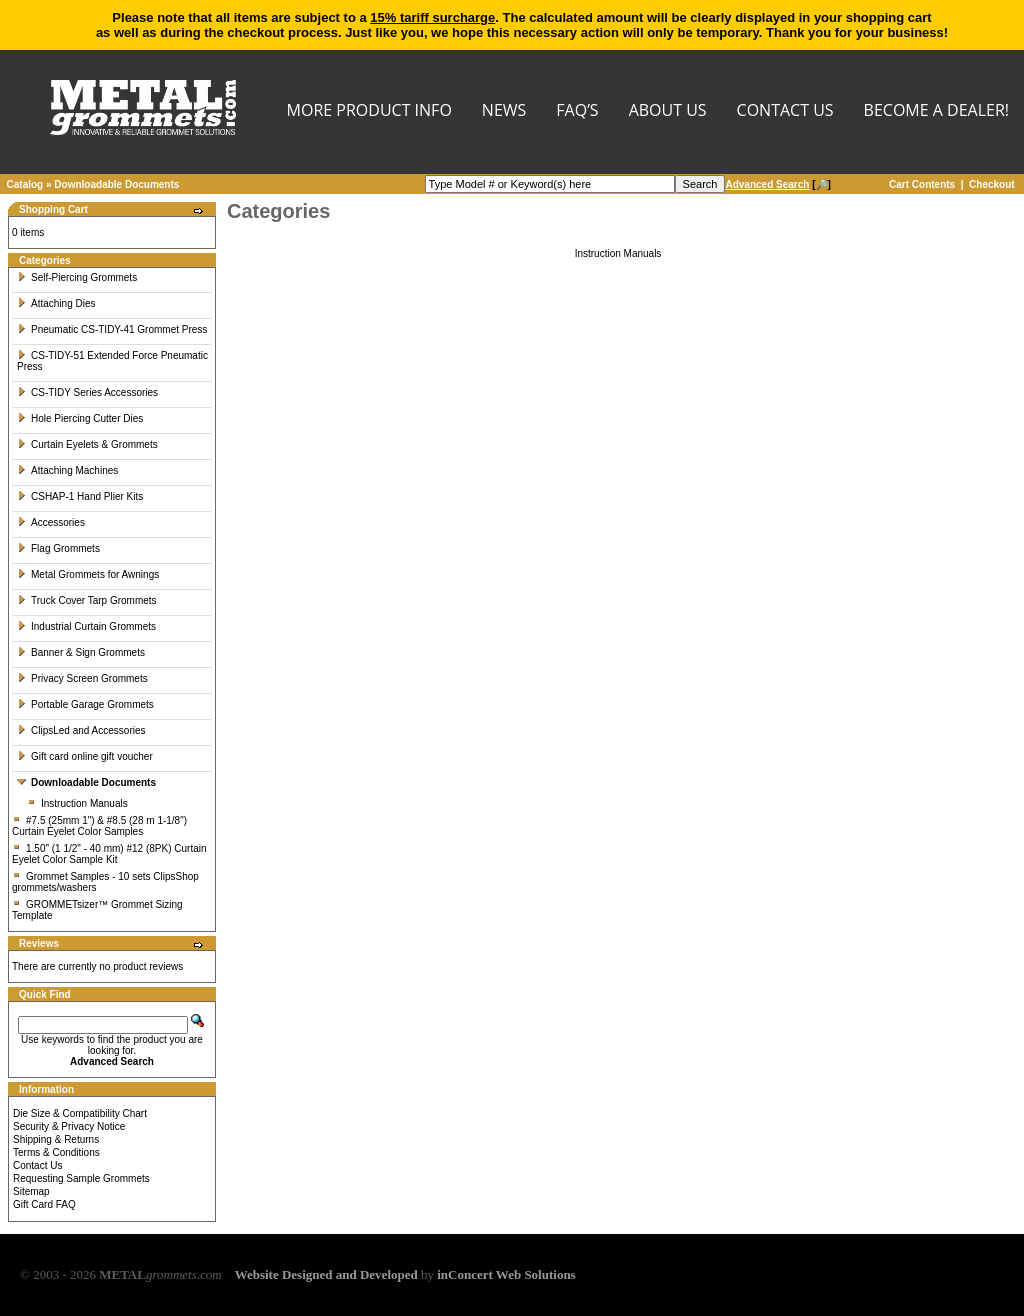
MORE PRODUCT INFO (369, 111)
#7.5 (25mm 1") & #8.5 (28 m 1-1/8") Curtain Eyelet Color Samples (99, 826)
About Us (668, 111)
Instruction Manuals (77, 803)
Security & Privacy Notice (69, 1126)
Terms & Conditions (56, 1152)
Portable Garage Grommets (85, 704)
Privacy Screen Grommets (82, 678)
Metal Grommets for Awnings (88, 574)
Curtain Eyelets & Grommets (87, 444)
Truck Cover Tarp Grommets (87, 600)
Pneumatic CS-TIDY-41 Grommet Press (112, 329)
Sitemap (31, 1191)
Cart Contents (922, 184)
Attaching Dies (56, 303)
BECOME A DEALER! (936, 111)
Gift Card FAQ (44, 1204)
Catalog (25, 184)
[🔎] (777, 184)
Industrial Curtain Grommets (86, 626)
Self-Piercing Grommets (77, 277)
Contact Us (37, 1165)
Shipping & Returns (56, 1139)
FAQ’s (577, 111)
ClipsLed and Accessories (81, 730)
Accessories (51, 522)
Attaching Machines (67, 470)
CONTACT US (785, 111)
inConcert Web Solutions (506, 1274)
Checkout (992, 184)
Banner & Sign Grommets (81, 652)
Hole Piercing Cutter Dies (80, 418)
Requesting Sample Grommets (81, 1178)
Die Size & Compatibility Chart (80, 1113)
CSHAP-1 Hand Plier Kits (80, 496)
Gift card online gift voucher (85, 756)
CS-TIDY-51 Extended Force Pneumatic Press (112, 361)
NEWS (504, 111)
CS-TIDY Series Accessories (87, 392)
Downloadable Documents (116, 184)
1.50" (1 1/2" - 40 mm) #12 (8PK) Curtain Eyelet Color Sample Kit (109, 854)
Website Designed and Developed (326, 1274)
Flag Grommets (58, 548)
